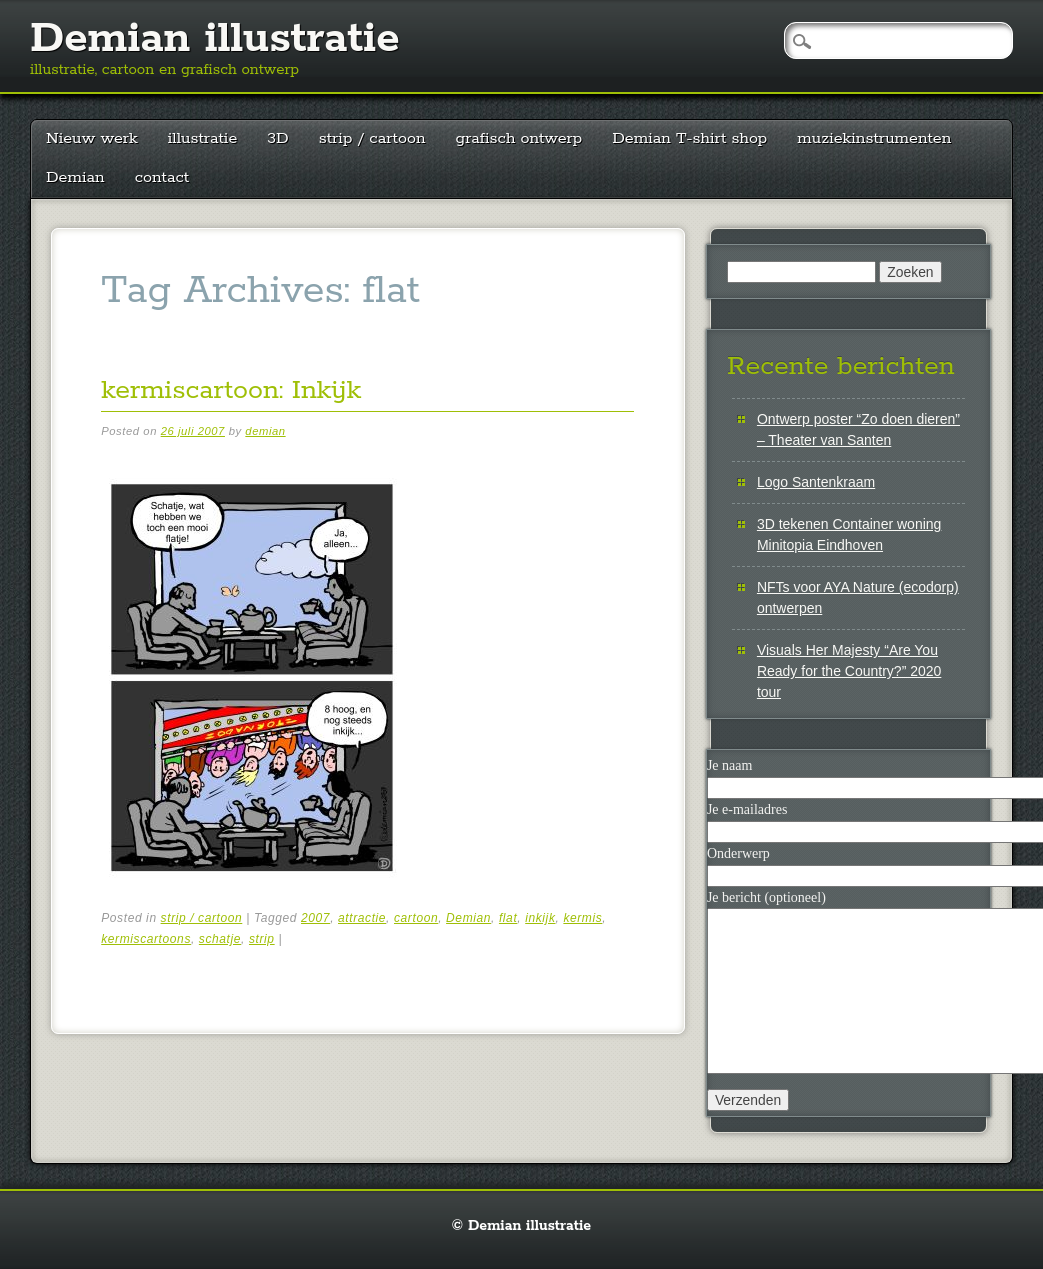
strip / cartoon (372, 138)
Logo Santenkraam (816, 482)
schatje (220, 939)
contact (162, 177)
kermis (582, 918)
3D (277, 138)
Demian (75, 177)
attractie (362, 918)
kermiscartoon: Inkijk (231, 390)
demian (265, 431)
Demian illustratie (215, 39)
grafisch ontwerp (519, 138)
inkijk (540, 918)
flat (508, 918)
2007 (315, 918)
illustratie (203, 138)
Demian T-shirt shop (689, 138)
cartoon (416, 918)
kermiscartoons (146, 939)
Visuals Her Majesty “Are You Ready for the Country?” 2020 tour (849, 671)
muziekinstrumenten (874, 138)
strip (262, 939)
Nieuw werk (92, 138)
